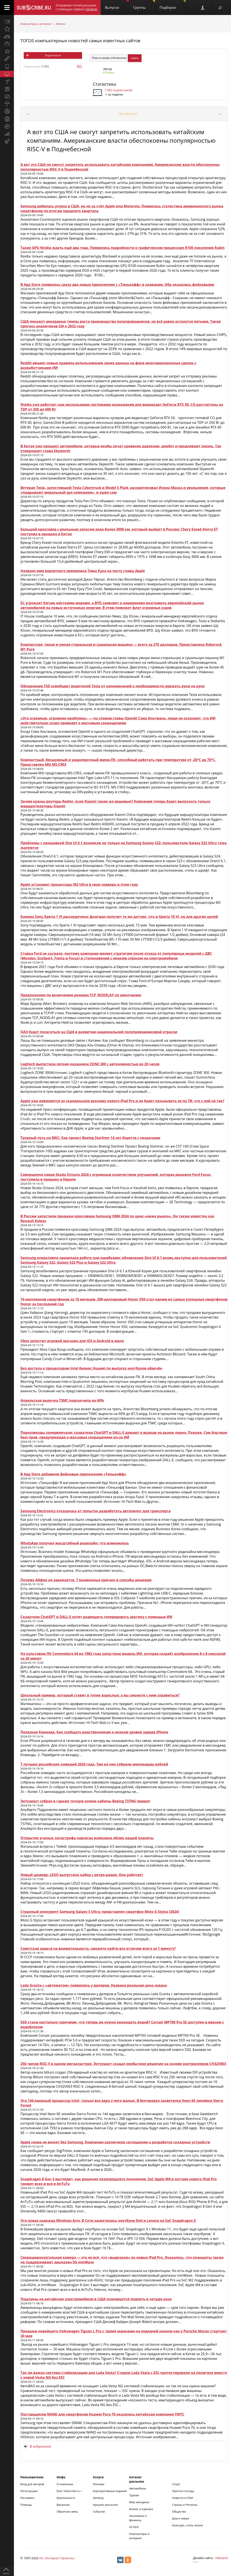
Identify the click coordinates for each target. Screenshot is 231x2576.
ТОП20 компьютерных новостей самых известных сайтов (80, 40)
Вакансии (63, 2505)
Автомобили (137, 2488)
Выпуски (117, 5)
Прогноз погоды (183, 2491)
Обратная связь (67, 2511)
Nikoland (221, 2558)
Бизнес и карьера (141, 2509)
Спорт (176, 2484)
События (99, 2511)
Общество (179, 2511)
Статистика (104, 84)
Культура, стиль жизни (187, 2525)
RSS (79, 66)
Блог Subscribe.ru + (70, 2491)
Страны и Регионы (184, 2505)
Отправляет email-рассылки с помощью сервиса (76, 7)
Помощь (26, 2505)
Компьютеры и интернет (36, 24)
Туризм (134, 2495)
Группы (144, 5)
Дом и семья (180, 2518)
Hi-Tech (134, 2527)
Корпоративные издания (110, 2491)
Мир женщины (139, 2502)
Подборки (172, 5)
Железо (60, 24)
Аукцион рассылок (105, 2505)
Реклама (98, 2484)
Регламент (27, 2498)
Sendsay (98, 2498)
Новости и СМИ (182, 2498)
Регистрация (28, 2491)
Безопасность (66, 2498)
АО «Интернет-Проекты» (57, 2558)
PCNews (108, 72)
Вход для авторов (32, 2484)
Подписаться (53, 55)
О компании (65, 2484)
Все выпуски (128, 114)
